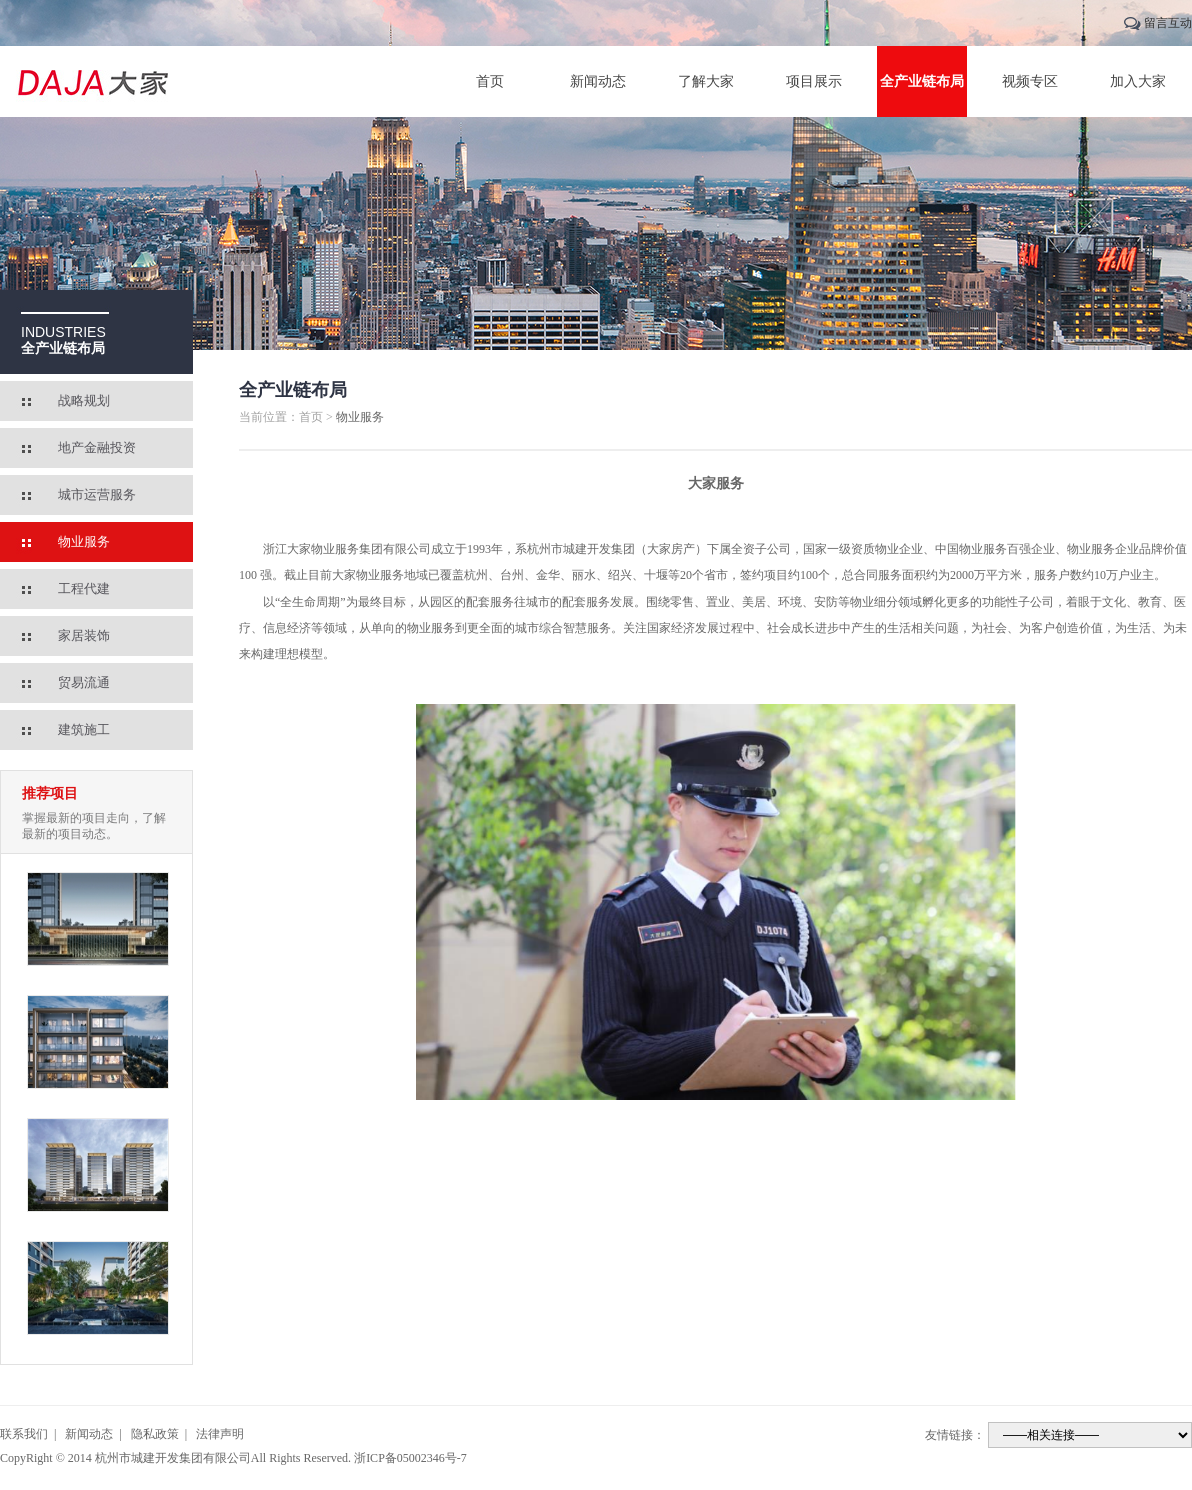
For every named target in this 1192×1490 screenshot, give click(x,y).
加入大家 (1138, 81)
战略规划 (84, 400)
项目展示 (814, 81)
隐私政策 (155, 1434)
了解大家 (706, 81)
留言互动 (1168, 23)
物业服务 (84, 541)
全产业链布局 (922, 81)
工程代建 (84, 588)
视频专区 (1030, 81)
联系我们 (24, 1434)
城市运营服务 (97, 494)
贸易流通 (84, 682)
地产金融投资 (97, 447)
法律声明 (220, 1434)
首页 (490, 81)
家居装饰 (84, 635)
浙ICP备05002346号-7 (410, 1458)
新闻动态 (598, 81)
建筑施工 (84, 729)
